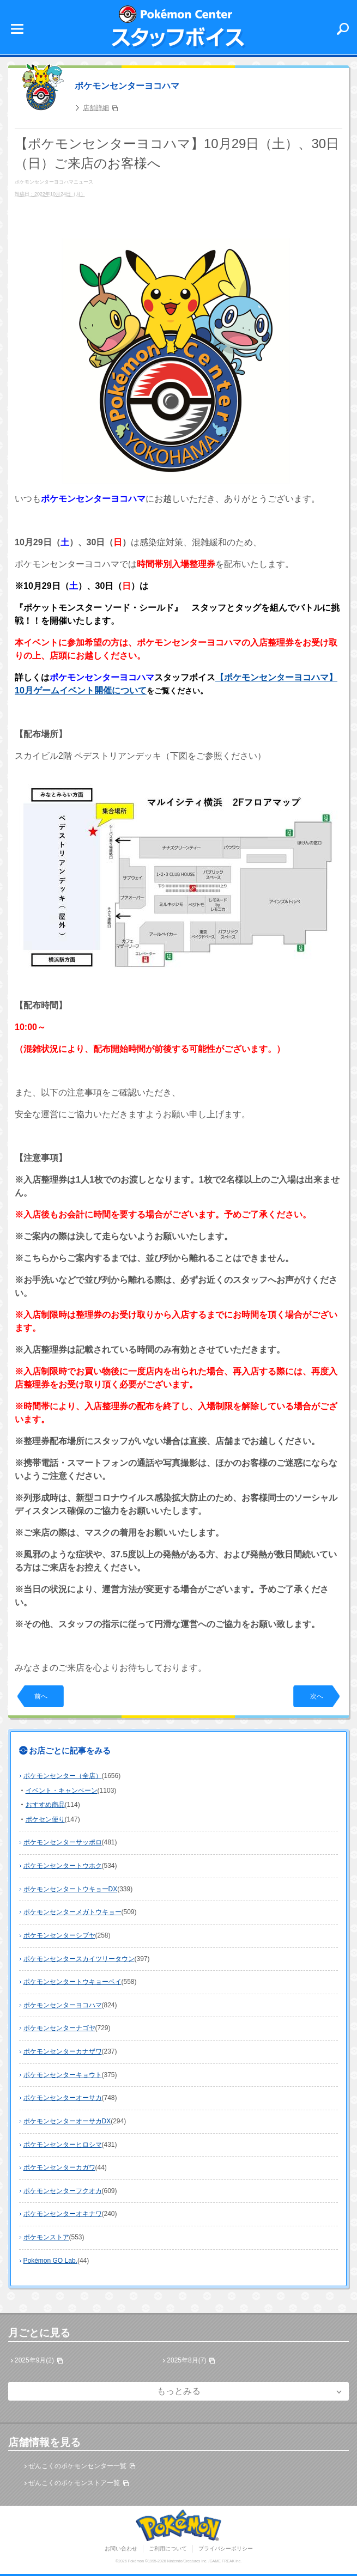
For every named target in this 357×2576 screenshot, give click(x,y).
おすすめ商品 (45, 1804)
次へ (316, 1696)
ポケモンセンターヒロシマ (62, 2144)
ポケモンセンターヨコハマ (127, 85)
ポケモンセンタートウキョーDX (70, 1889)
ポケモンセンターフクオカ (62, 2191)
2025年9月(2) (34, 2360)
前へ (40, 1696)
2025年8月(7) (186, 2360)
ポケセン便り (45, 1819)
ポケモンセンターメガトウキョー (72, 1912)
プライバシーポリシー (225, 2548)
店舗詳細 (96, 108)
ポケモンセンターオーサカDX (67, 2121)
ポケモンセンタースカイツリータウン (79, 1959)
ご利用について (168, 2548)
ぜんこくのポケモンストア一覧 (74, 2483)
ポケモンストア (46, 2237)
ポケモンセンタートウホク (62, 1865)
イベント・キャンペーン (62, 1790)
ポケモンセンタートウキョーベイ (72, 1982)
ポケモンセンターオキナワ (62, 2214)
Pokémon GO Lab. (50, 2260)
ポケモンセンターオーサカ (62, 2098)
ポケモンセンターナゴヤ (59, 2028)
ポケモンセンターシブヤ (59, 1935)
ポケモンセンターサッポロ (62, 1842)
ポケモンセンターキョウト (62, 2075)
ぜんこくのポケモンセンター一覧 (77, 2466)
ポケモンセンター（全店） (62, 1776)
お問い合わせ (121, 2548)
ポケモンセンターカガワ (59, 2167)
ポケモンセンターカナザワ (62, 2051)
